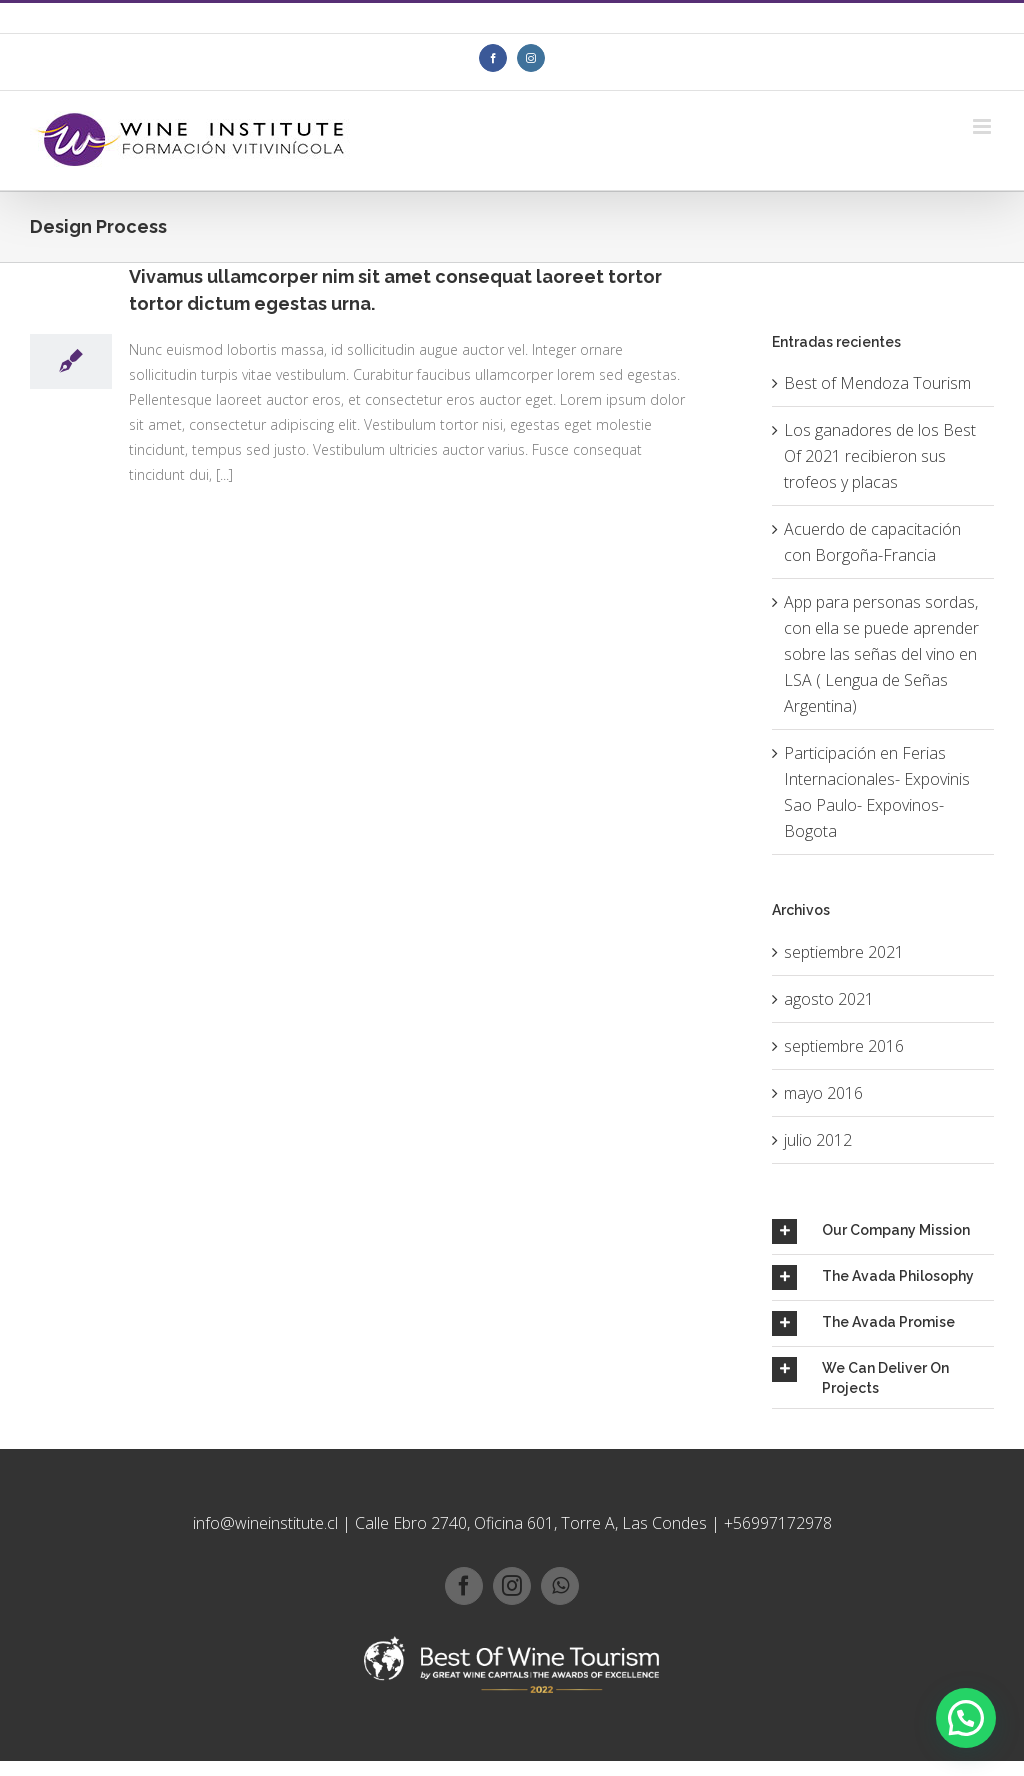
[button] (966, 1718)
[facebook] (464, 1586)
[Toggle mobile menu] (983, 126)
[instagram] (512, 1586)
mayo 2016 (823, 1093)
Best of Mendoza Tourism (877, 383)
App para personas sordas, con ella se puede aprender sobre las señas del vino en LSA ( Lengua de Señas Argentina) (881, 654)
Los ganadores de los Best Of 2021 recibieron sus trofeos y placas (880, 456)
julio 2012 (818, 1140)
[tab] (883, 1231)
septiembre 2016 (844, 1046)
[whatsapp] (560, 1586)
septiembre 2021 (844, 952)
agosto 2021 (829, 999)
